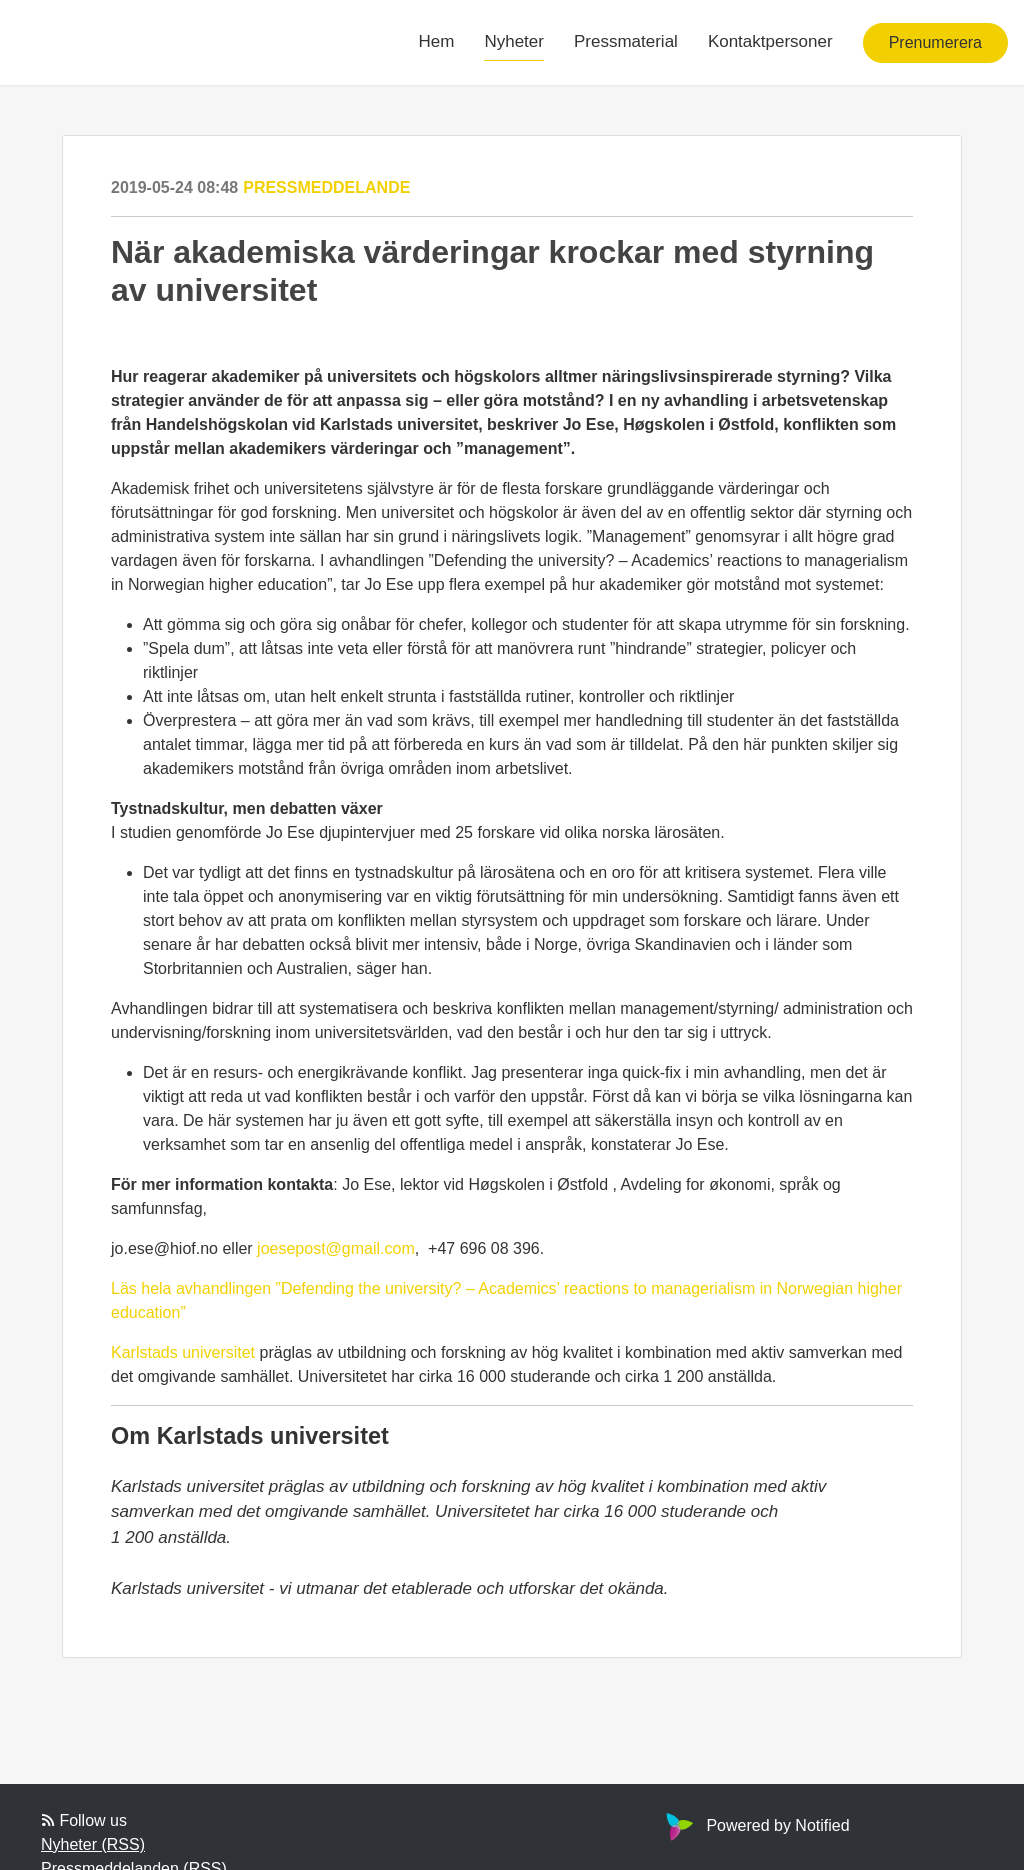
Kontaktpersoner (770, 41)
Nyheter (514, 41)
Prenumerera (935, 42)
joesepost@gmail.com (336, 1248)
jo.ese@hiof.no (164, 1248)
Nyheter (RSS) (93, 1844)
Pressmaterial (626, 41)
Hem (437, 41)
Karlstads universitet (183, 1352)
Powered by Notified (755, 1825)
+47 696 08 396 (484, 1248)
